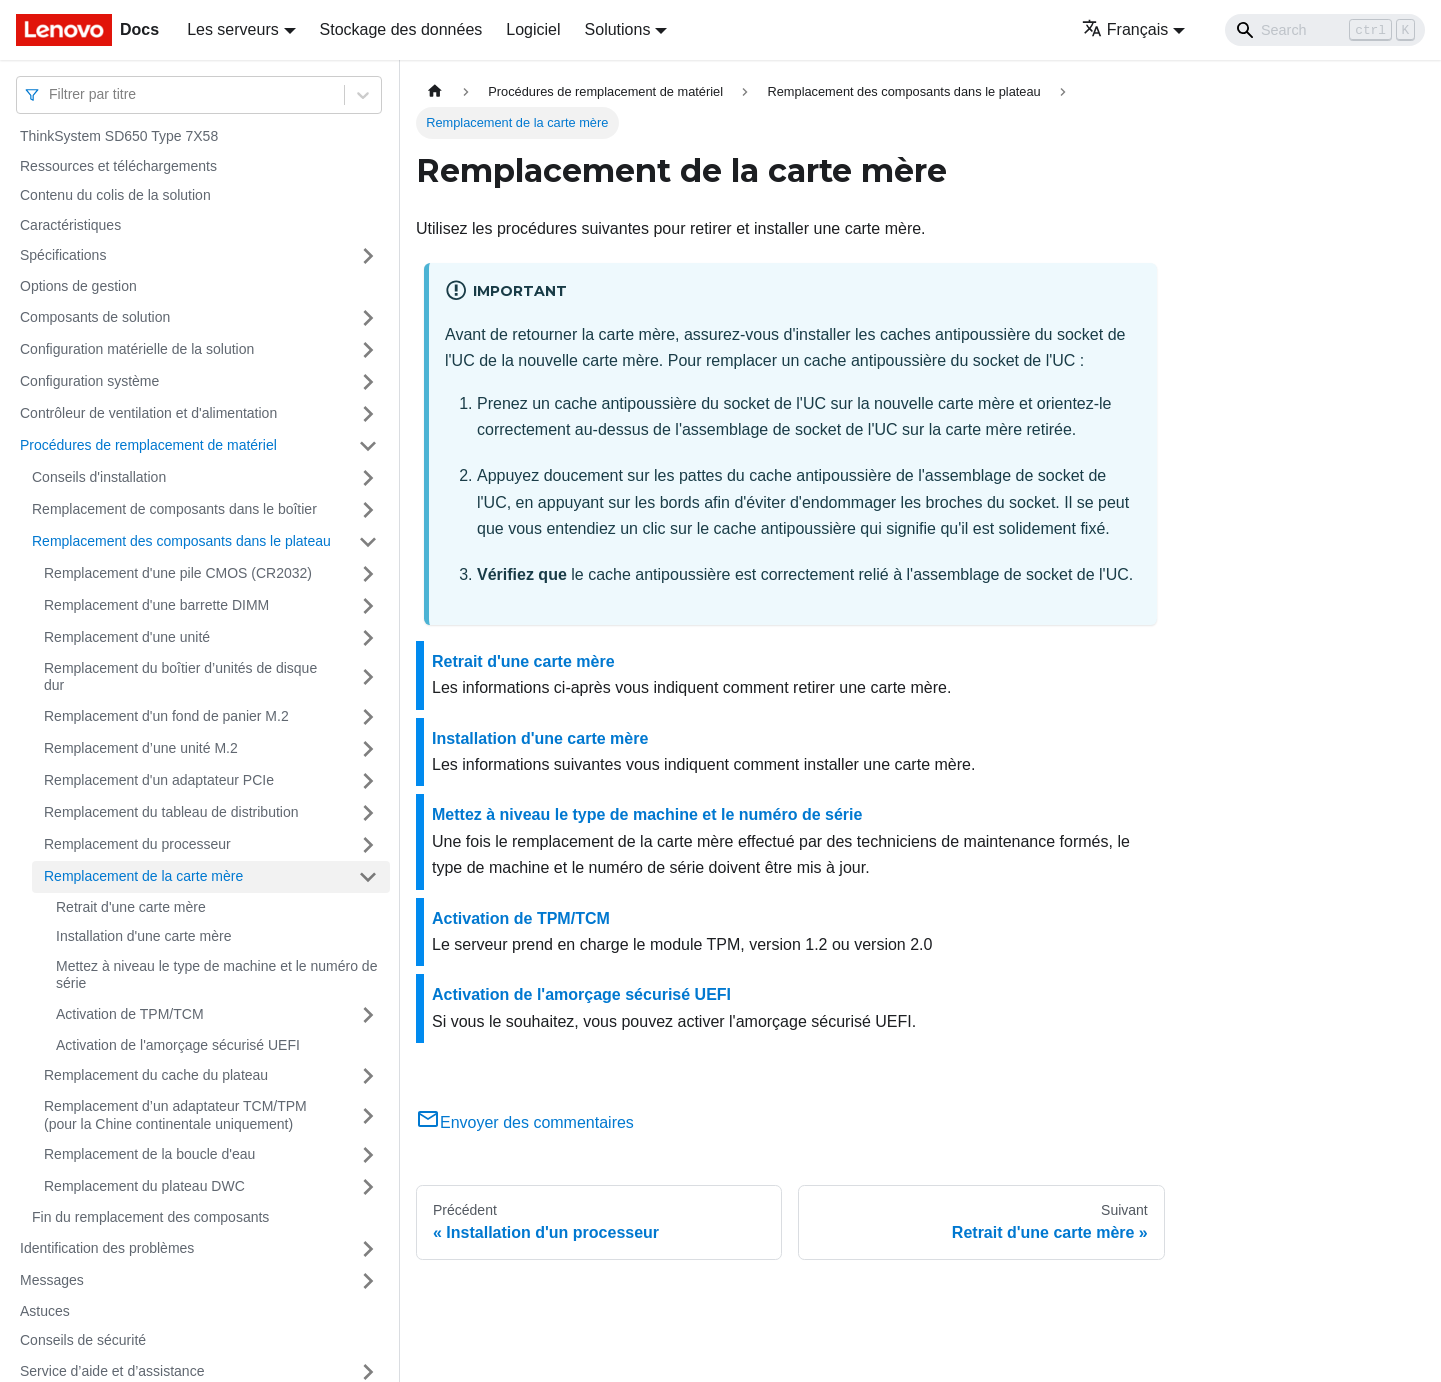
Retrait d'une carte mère (131, 907)
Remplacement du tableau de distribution (171, 812)
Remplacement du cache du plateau (156, 1075)
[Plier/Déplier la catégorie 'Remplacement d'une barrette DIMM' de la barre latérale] (368, 606)
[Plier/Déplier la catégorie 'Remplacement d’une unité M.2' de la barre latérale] (368, 749)
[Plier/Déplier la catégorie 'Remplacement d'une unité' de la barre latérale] (368, 638)
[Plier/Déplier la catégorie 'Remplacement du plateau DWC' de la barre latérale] (368, 1187)
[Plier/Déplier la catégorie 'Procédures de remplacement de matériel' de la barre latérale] (368, 446)
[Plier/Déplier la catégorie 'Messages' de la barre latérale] (368, 1281)
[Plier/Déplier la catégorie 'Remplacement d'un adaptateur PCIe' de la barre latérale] (368, 781)
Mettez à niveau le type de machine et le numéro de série (216, 975)
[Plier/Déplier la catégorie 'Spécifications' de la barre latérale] (368, 256)
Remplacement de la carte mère (143, 876)
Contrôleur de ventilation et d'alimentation (148, 413)
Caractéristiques (70, 225)
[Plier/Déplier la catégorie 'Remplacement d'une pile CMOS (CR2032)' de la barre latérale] (368, 574)
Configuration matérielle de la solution (137, 349)
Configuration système (89, 381)
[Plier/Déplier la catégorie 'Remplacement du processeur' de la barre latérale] (368, 845)
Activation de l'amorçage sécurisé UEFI (178, 1045)
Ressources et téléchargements (118, 166)
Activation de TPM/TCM (130, 1014)
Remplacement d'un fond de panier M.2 (166, 716)
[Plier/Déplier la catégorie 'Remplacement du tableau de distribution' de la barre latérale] (368, 813)
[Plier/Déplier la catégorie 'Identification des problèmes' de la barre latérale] (368, 1249)
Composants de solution (95, 317)
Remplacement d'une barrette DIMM (156, 605)
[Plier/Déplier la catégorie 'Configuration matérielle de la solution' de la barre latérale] (368, 350)
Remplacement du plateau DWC (144, 1186)
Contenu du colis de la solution (115, 195)
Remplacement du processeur (137, 844)
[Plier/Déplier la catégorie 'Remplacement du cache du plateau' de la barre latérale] (368, 1076)
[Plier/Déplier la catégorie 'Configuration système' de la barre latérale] (368, 382)
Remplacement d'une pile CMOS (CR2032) (178, 573)
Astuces (45, 1311)
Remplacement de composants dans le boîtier (174, 509)
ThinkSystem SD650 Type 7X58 (119, 136)
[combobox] (51, 94)
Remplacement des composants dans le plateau (181, 541)
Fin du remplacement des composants (150, 1217)
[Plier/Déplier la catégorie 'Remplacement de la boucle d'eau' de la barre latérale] (368, 1155)
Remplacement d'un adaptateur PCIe (159, 780)
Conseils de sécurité (83, 1340)
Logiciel (533, 29)
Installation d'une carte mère (143, 936)
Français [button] (1125, 29)
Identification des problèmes (107, 1248)
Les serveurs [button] (233, 29)
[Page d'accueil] (435, 91)
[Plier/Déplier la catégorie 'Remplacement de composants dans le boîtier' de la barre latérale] (368, 510)
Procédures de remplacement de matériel (148, 445)
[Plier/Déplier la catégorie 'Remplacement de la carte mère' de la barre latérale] (368, 877)
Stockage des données (401, 29)
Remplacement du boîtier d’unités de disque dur (180, 677)
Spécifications (63, 255)
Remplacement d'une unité (127, 637)
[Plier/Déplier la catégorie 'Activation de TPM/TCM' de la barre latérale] (368, 1015)
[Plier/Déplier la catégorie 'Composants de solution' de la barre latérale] (368, 318)
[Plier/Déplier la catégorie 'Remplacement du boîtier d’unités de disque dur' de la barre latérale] (368, 677)
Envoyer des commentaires (525, 1122)
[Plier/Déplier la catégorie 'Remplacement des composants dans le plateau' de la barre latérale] (368, 542)
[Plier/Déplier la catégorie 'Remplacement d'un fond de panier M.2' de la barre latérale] (368, 717)
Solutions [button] (618, 29)
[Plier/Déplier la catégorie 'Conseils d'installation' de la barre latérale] (368, 478)
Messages (52, 1280)
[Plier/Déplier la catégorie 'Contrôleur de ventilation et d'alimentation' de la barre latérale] (368, 414)
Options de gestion (78, 286)
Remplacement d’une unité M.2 (141, 748)
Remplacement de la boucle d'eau (149, 1154)
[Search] (1325, 30)
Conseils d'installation (99, 477)
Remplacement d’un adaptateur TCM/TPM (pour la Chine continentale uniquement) (175, 1115)
